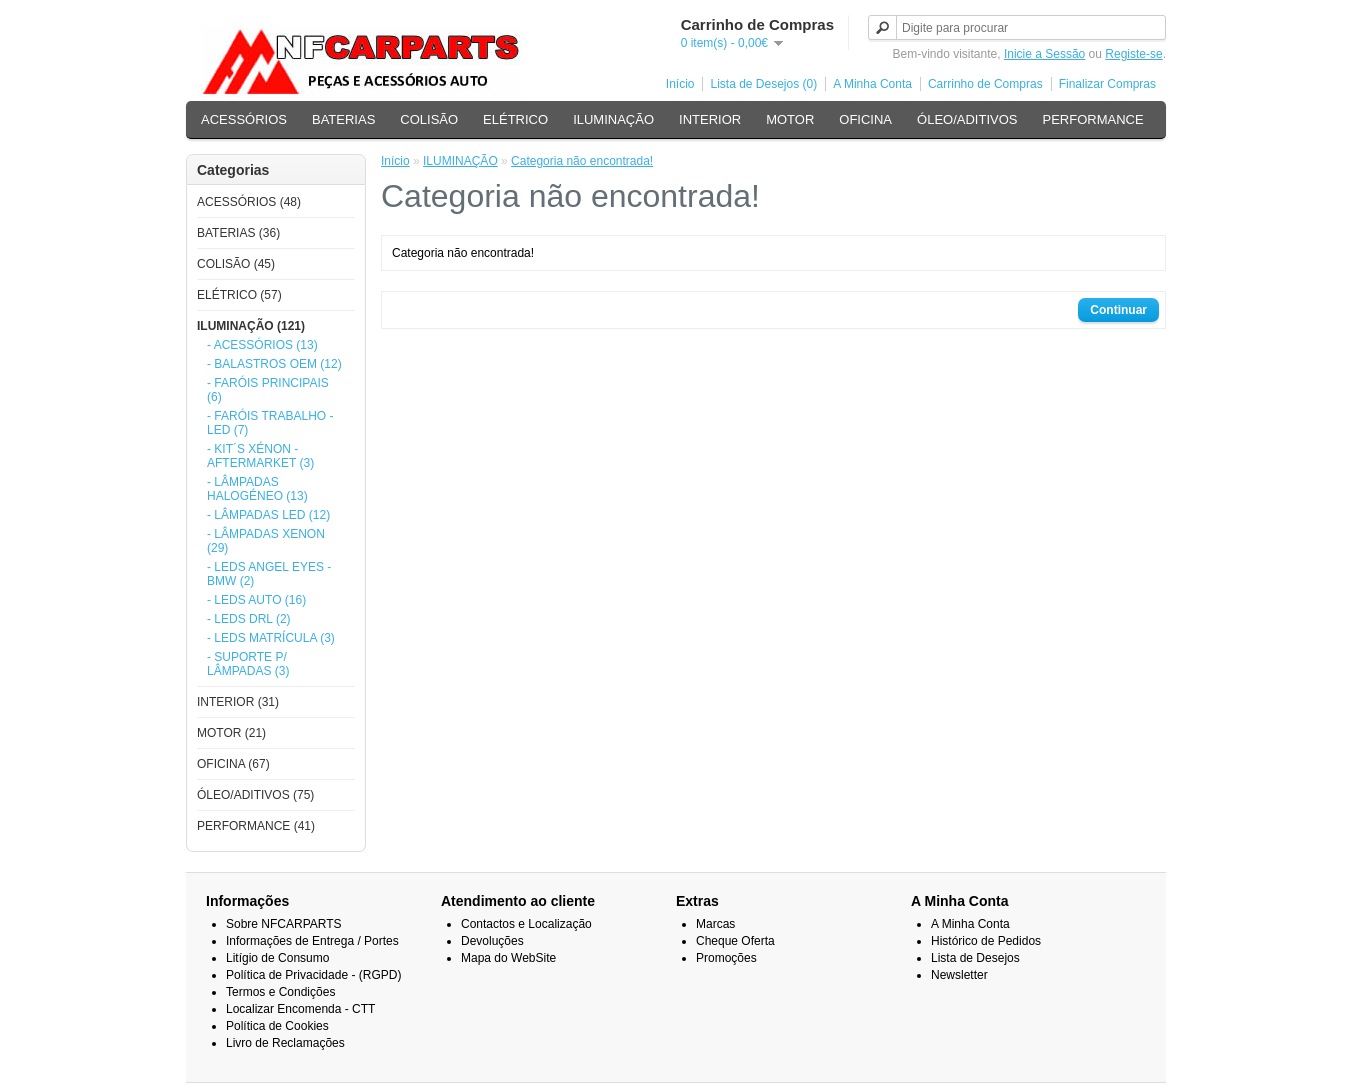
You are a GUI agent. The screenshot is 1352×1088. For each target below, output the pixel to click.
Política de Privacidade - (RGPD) (313, 975)
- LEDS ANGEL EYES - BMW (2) (269, 574)
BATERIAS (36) (238, 233)
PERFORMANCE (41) (256, 826)
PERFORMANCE (1092, 119)
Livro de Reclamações (285, 1043)
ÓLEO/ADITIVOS (967, 119)
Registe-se (1133, 54)
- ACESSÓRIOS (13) (262, 345)
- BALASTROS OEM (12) (274, 364)
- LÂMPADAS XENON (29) (266, 541)
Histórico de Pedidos (986, 941)
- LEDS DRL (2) (249, 619)
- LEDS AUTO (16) (256, 600)
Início (680, 84)
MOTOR (790, 119)
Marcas (715, 924)
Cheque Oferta (735, 941)
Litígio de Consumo (277, 958)
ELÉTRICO (515, 119)
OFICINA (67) (233, 764)
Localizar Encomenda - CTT (300, 1009)
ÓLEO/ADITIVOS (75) (255, 795)
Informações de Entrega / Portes (312, 941)
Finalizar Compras (1107, 84)
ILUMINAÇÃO (613, 119)
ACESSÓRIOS (244, 119)
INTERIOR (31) (238, 702)
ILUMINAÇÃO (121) (251, 326)
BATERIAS (343, 119)
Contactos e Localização (526, 924)
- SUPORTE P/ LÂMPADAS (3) (248, 664)
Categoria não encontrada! (582, 161)
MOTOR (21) (231, 733)
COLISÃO (429, 119)
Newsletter (959, 975)
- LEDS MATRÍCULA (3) (271, 638)
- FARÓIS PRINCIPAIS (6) (268, 390)
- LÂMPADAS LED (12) (268, 515)
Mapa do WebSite (508, 958)
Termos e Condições (280, 992)
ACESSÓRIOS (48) (249, 202)
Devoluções (492, 941)
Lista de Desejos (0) (763, 84)
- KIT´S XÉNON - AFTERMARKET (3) (260, 456)
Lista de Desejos (975, 958)
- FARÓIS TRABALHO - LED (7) (270, 423)
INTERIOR (710, 119)
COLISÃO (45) (236, 264)
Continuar (1118, 310)
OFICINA (865, 119)
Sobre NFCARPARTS (284, 924)
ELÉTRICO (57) (239, 295)
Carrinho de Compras (985, 84)
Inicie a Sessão (1044, 54)
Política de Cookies (277, 1026)
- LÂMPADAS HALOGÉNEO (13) (257, 489)
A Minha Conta (872, 84)
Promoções (726, 958)
